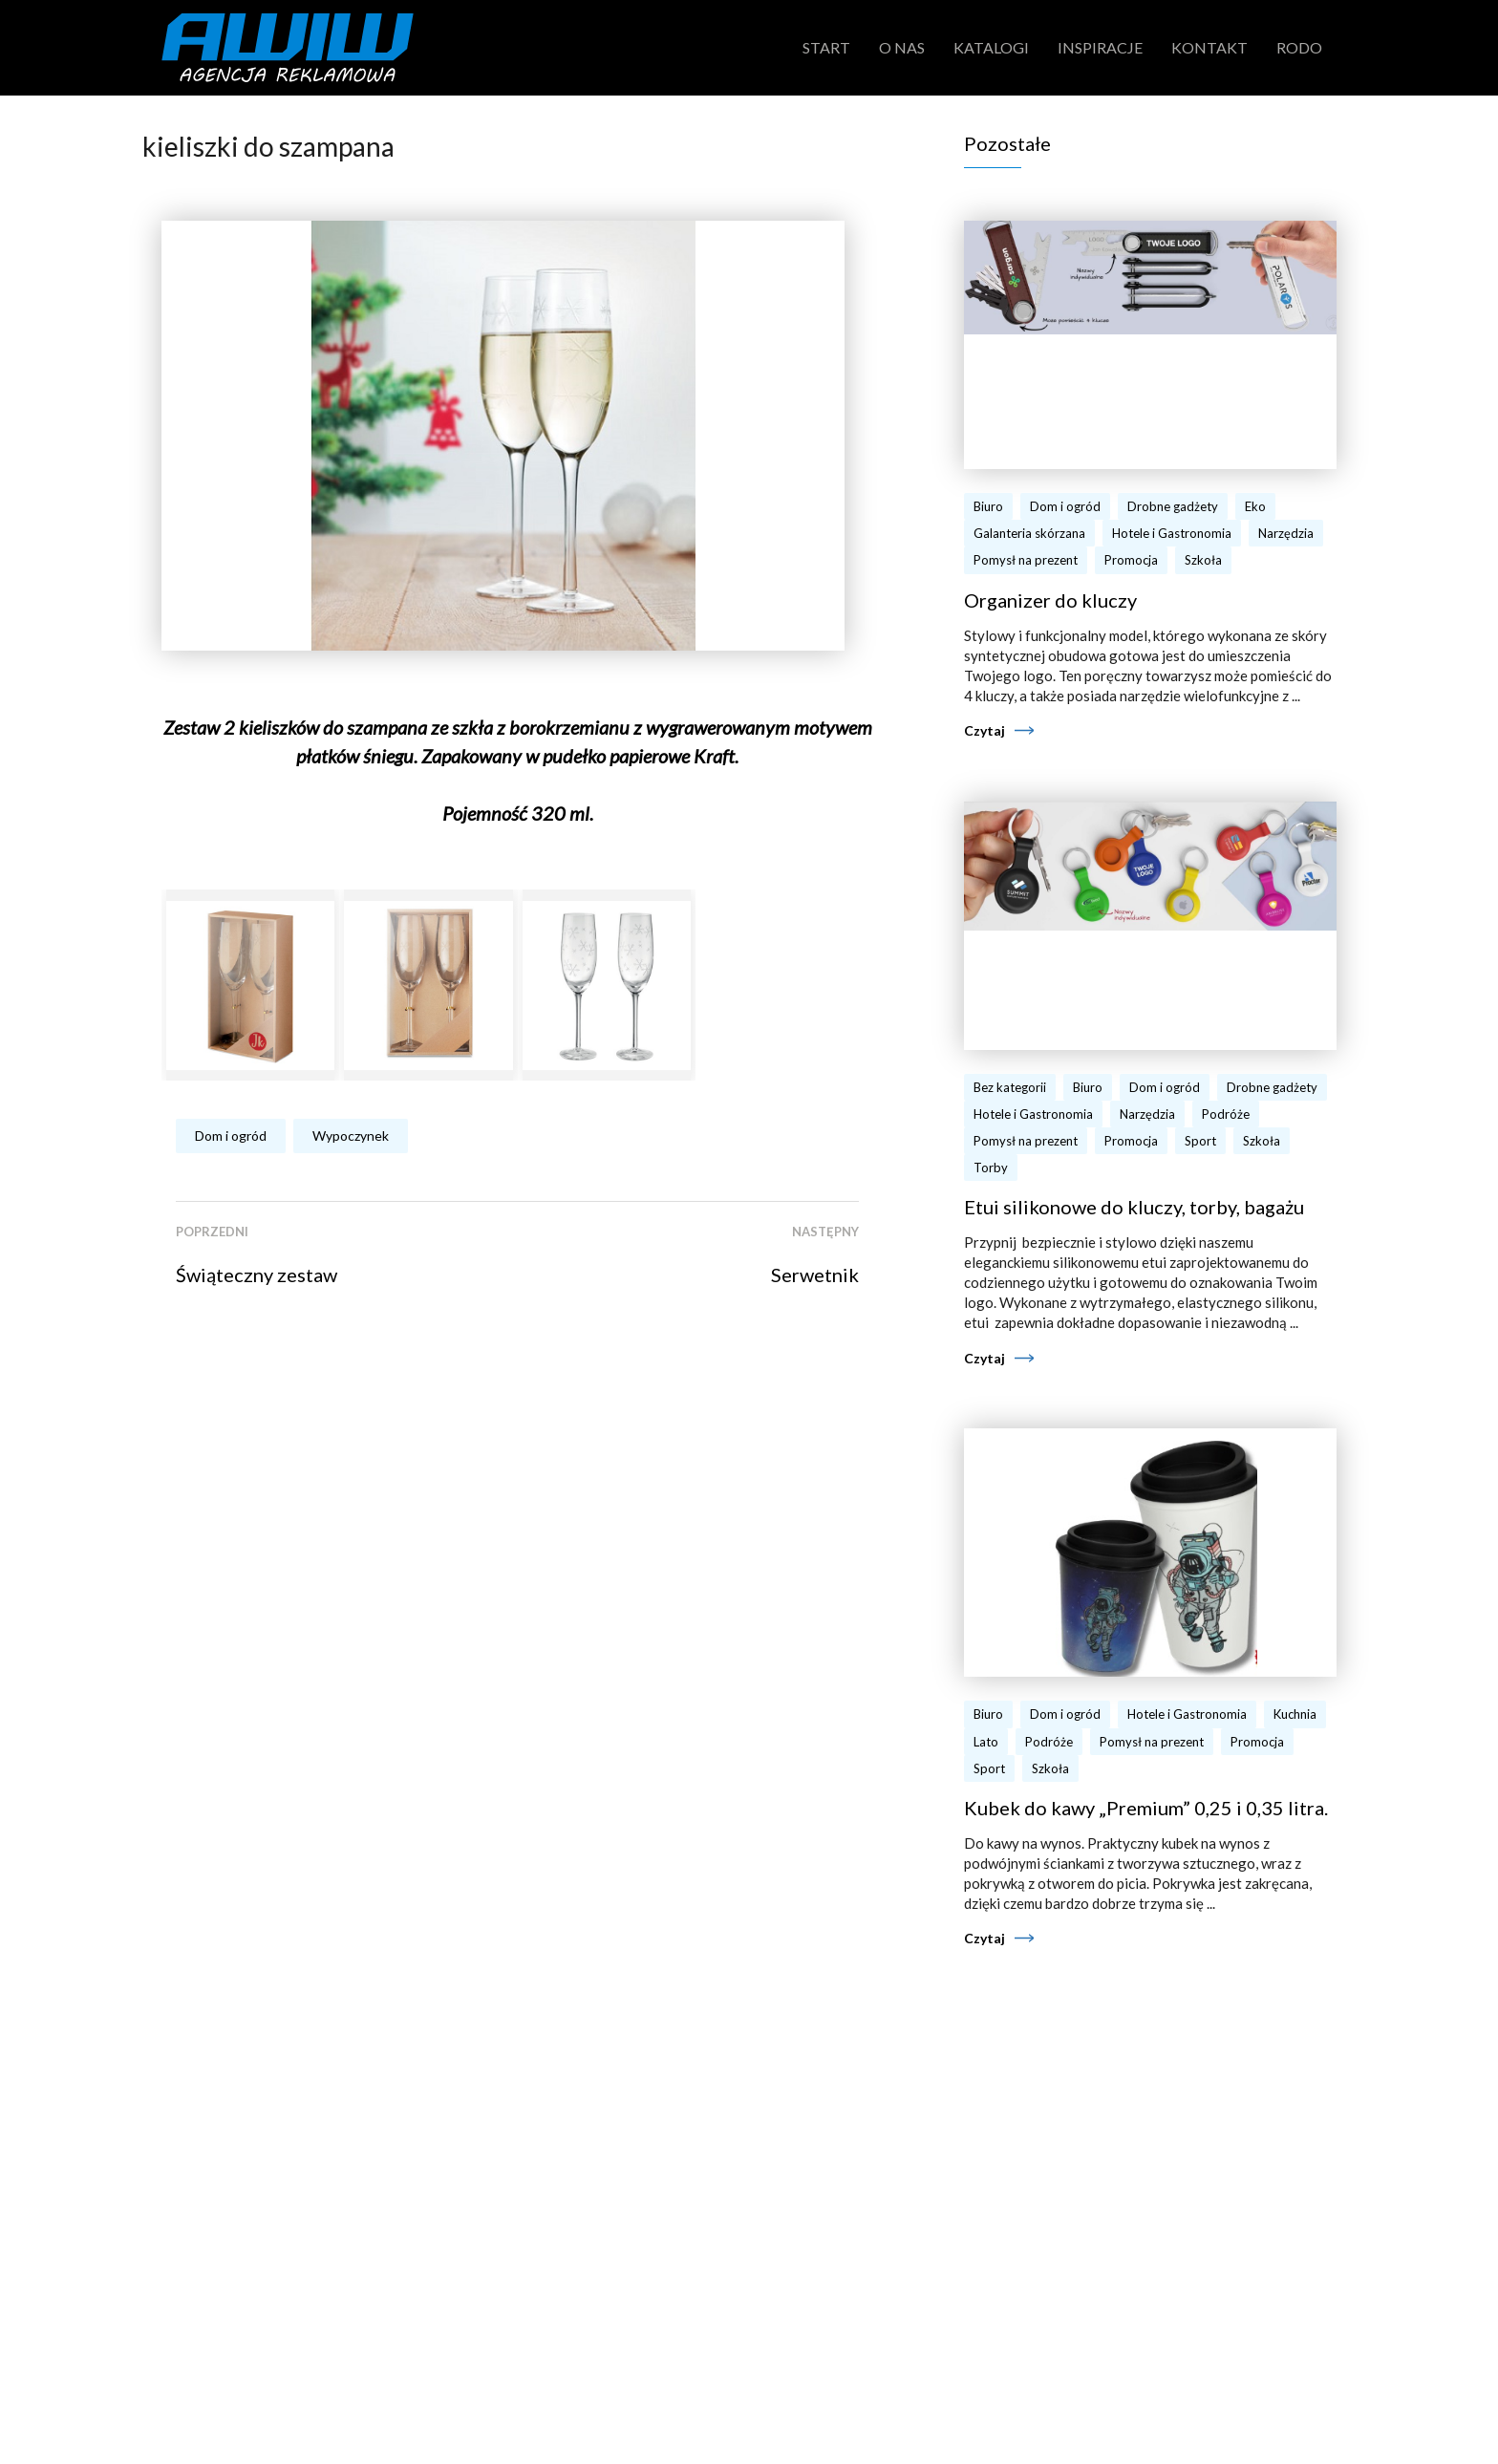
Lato (986, 1741)
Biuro (988, 506)
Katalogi (991, 47)
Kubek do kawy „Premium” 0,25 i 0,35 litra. (1146, 1807)
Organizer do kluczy (1050, 600)
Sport (1200, 1140)
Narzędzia (1286, 533)
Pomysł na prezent (1026, 560)
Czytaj (984, 730)
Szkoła (1203, 560)
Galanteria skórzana (1029, 533)
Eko (1255, 506)
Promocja (1131, 560)
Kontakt (1209, 47)
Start (826, 47)
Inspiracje (1100, 47)
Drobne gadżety (1172, 506)
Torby (991, 1167)
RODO (1299, 47)
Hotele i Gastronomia (1171, 533)
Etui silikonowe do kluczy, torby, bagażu (1134, 1206)
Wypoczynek (350, 1135)
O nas (902, 47)
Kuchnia (1294, 1714)
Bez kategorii (1010, 1087)
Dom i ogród (231, 1135)
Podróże (1226, 1114)
